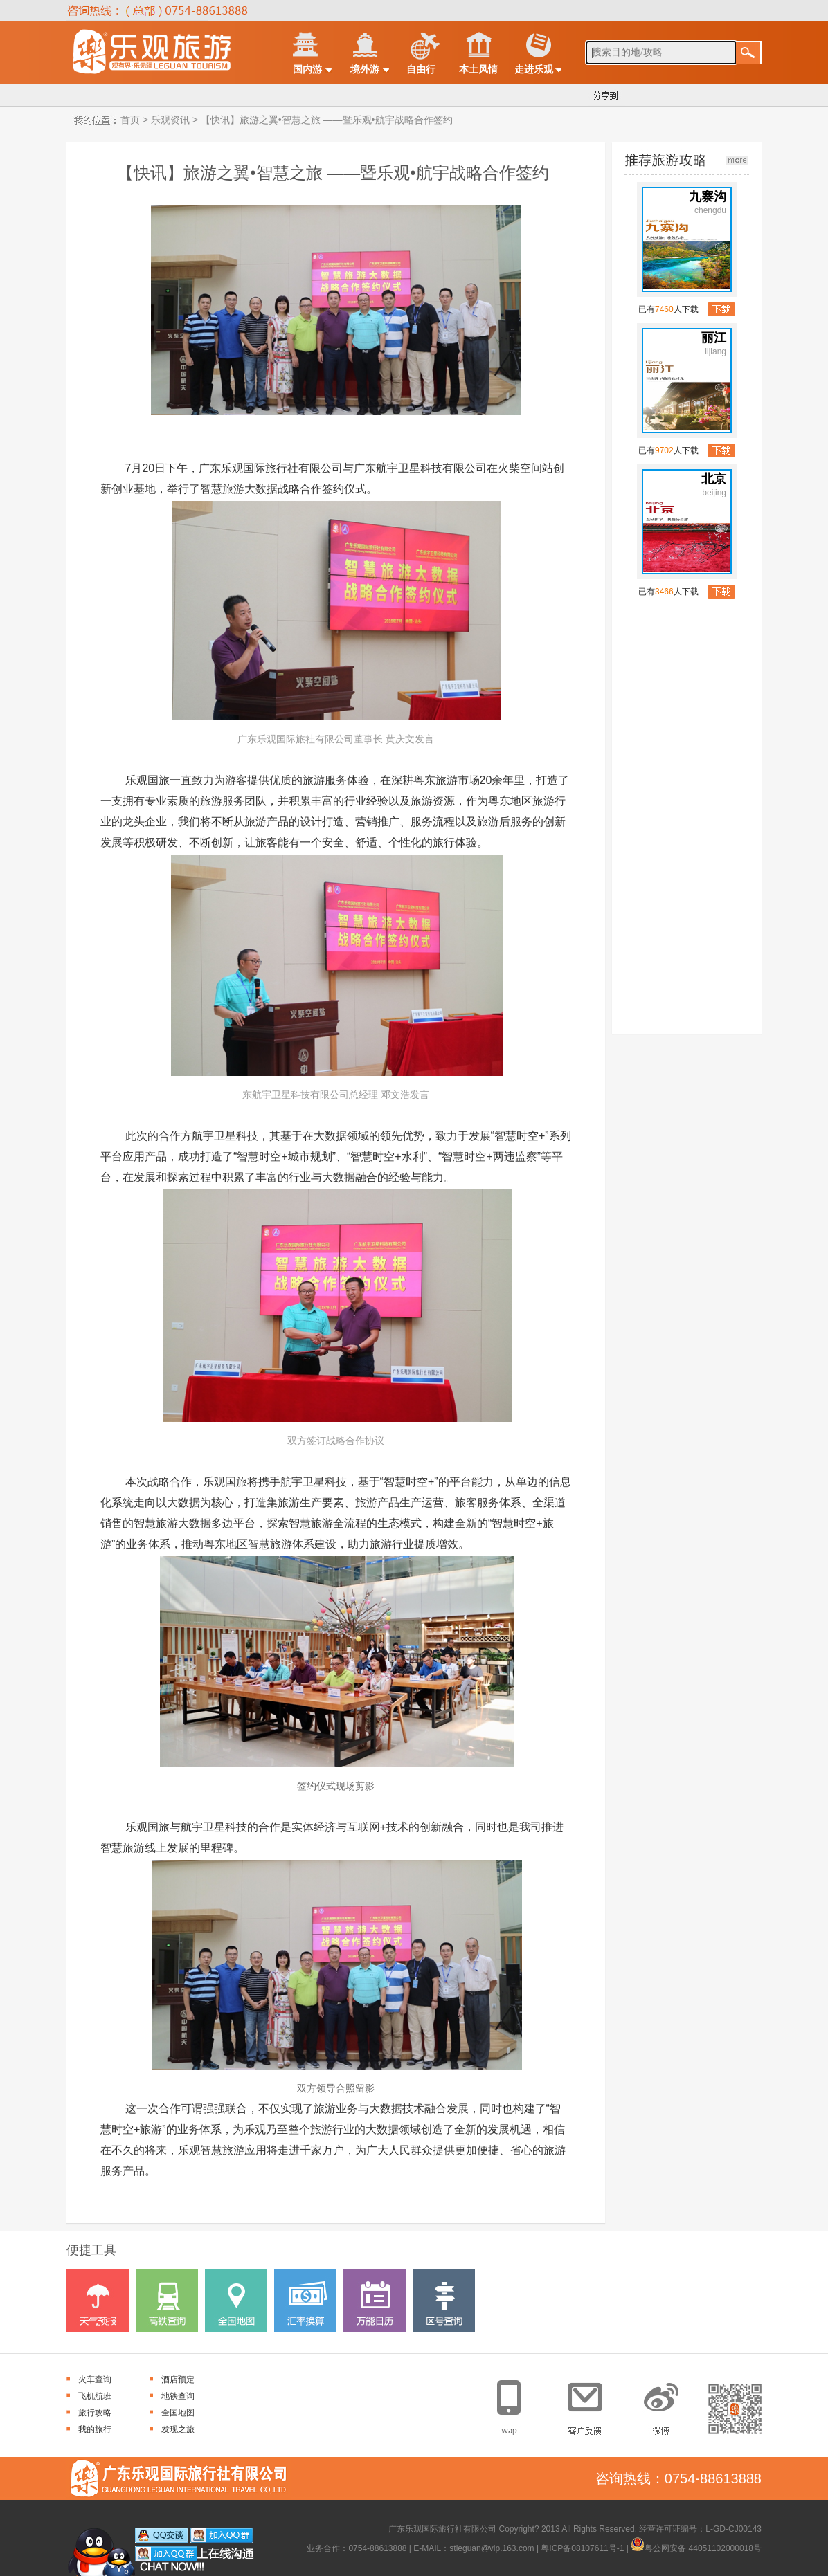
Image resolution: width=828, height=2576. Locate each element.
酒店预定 (178, 2379)
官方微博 (663, 2403)
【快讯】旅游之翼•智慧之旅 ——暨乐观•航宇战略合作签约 (325, 119)
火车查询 (94, 2379)
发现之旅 (178, 2429)
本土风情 (478, 69)
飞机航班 (94, 2396)
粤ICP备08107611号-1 (582, 2548)
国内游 (307, 69)
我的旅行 (94, 2429)
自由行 (420, 69)
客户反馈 (590, 2403)
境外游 (364, 69)
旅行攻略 (94, 2413)
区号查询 (444, 2300)
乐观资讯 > (173, 119)
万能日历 (374, 2300)
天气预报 (97, 2300)
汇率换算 (305, 2300)
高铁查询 (167, 2300)
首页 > (133, 119)
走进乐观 (533, 69)
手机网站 (517, 2403)
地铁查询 (178, 2396)
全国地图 (236, 2300)
